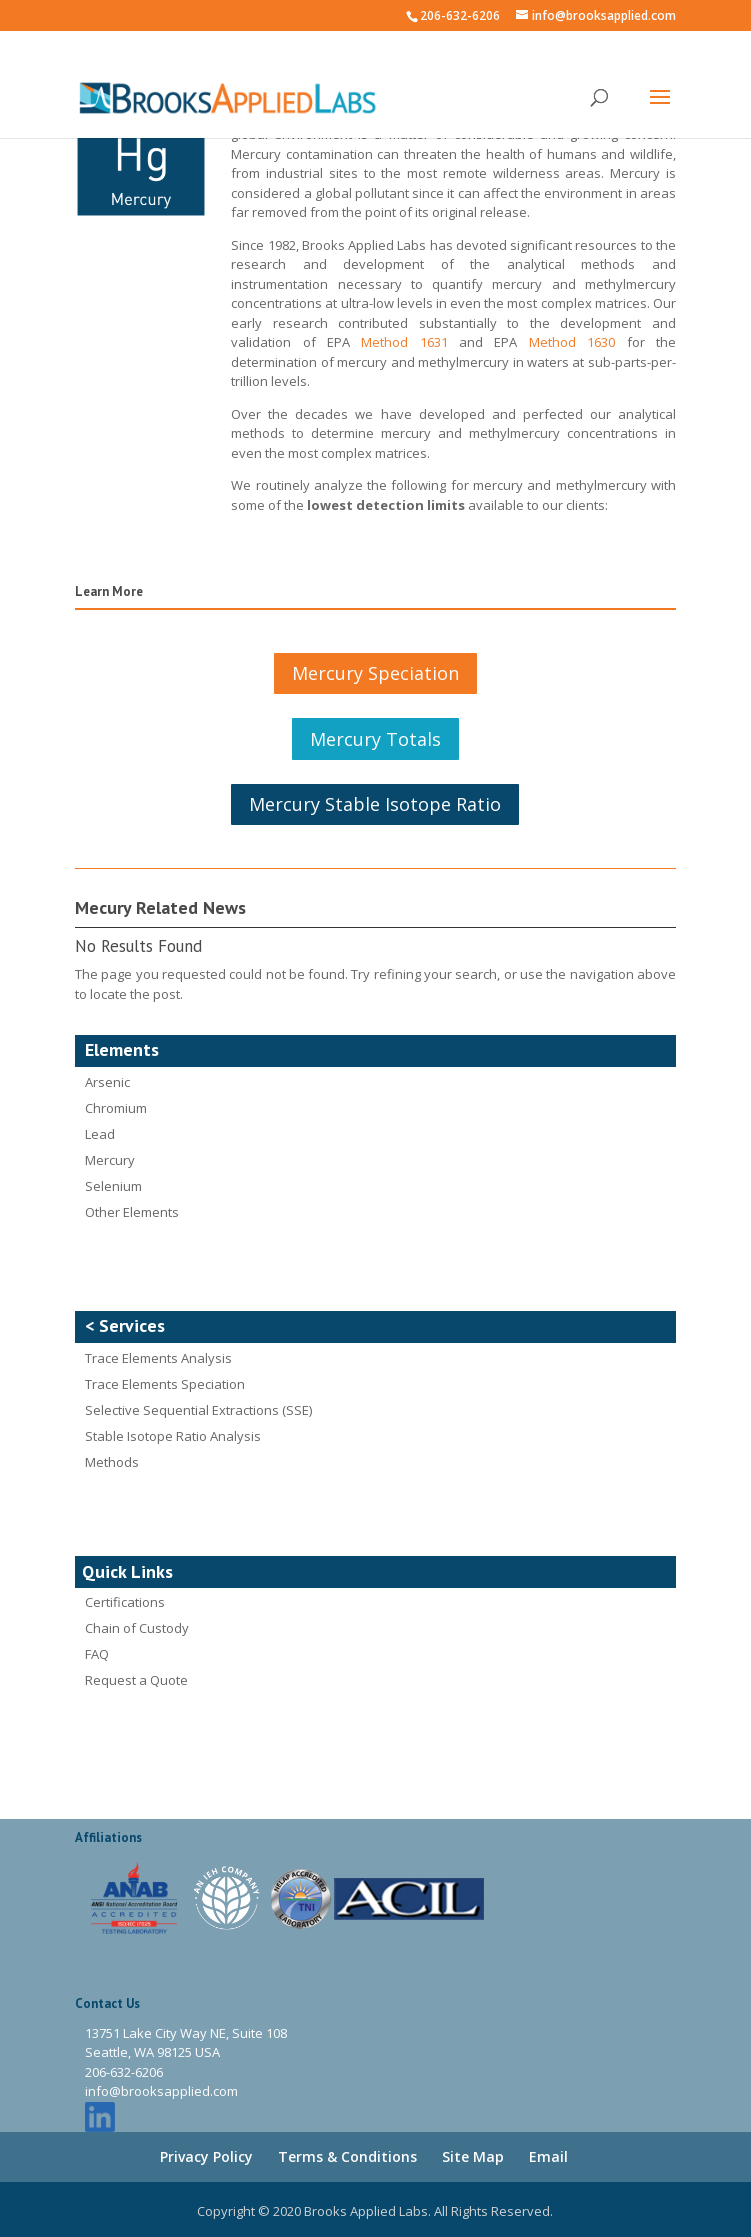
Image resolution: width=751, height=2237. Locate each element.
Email (548, 2156)
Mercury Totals (375, 739)
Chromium (116, 1108)
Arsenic (107, 1082)
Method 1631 (404, 342)
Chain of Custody (137, 1628)
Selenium (113, 1186)
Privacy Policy (206, 2156)
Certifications (125, 1602)
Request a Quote (136, 1680)
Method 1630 (572, 342)
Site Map (473, 2156)
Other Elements (132, 1212)
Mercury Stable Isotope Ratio (375, 804)
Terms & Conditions (347, 2156)
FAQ (97, 1654)
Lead (100, 1134)
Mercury (110, 1160)
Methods (112, 1462)
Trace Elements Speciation (165, 1384)
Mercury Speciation (375, 673)
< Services (125, 1325)
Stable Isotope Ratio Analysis (173, 1436)
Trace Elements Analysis (158, 1358)
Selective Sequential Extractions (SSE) (198, 1410)
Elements (122, 1049)
